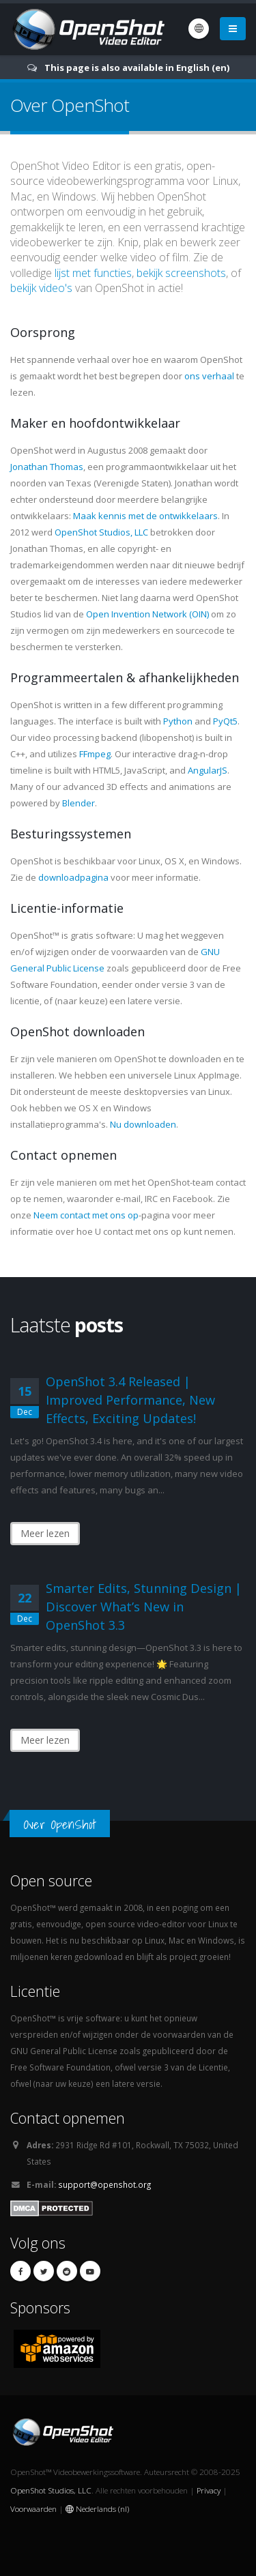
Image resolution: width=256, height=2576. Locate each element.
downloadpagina (73, 877)
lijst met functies (93, 272)
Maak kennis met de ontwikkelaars (145, 516)
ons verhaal (209, 376)
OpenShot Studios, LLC (101, 532)
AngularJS (207, 770)
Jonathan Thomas (46, 466)
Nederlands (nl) (97, 2508)
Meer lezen (45, 1533)
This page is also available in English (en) (136, 67)
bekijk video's (41, 287)
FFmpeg (95, 754)
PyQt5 (225, 721)
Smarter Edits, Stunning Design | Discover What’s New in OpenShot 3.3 (144, 1606)
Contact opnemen (67, 2118)
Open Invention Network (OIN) (147, 614)
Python (178, 721)
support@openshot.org (104, 2184)
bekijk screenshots (181, 272)
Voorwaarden (33, 2508)
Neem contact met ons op (86, 1215)
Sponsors (40, 2307)
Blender (78, 803)
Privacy (209, 2490)
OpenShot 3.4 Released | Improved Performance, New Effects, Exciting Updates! (130, 1399)
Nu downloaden (143, 1124)
